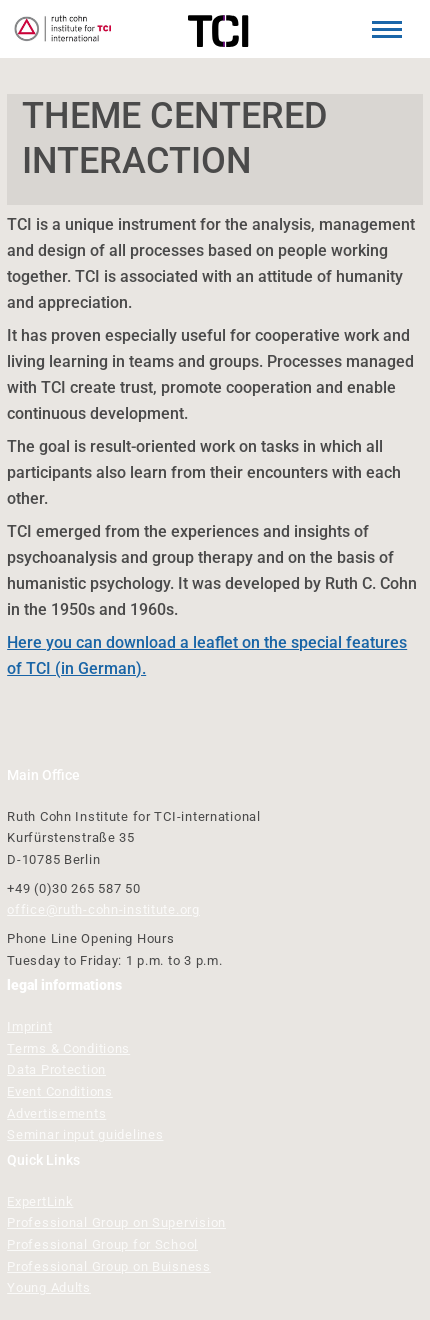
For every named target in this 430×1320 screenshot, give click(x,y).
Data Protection (56, 1069)
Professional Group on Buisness (109, 1266)
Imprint (29, 1026)
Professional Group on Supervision (116, 1222)
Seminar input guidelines (85, 1134)
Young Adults (49, 1287)
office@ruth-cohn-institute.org (103, 909)
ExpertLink (40, 1201)
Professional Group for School (102, 1244)
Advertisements (56, 1113)
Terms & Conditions (68, 1048)
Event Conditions (60, 1091)
